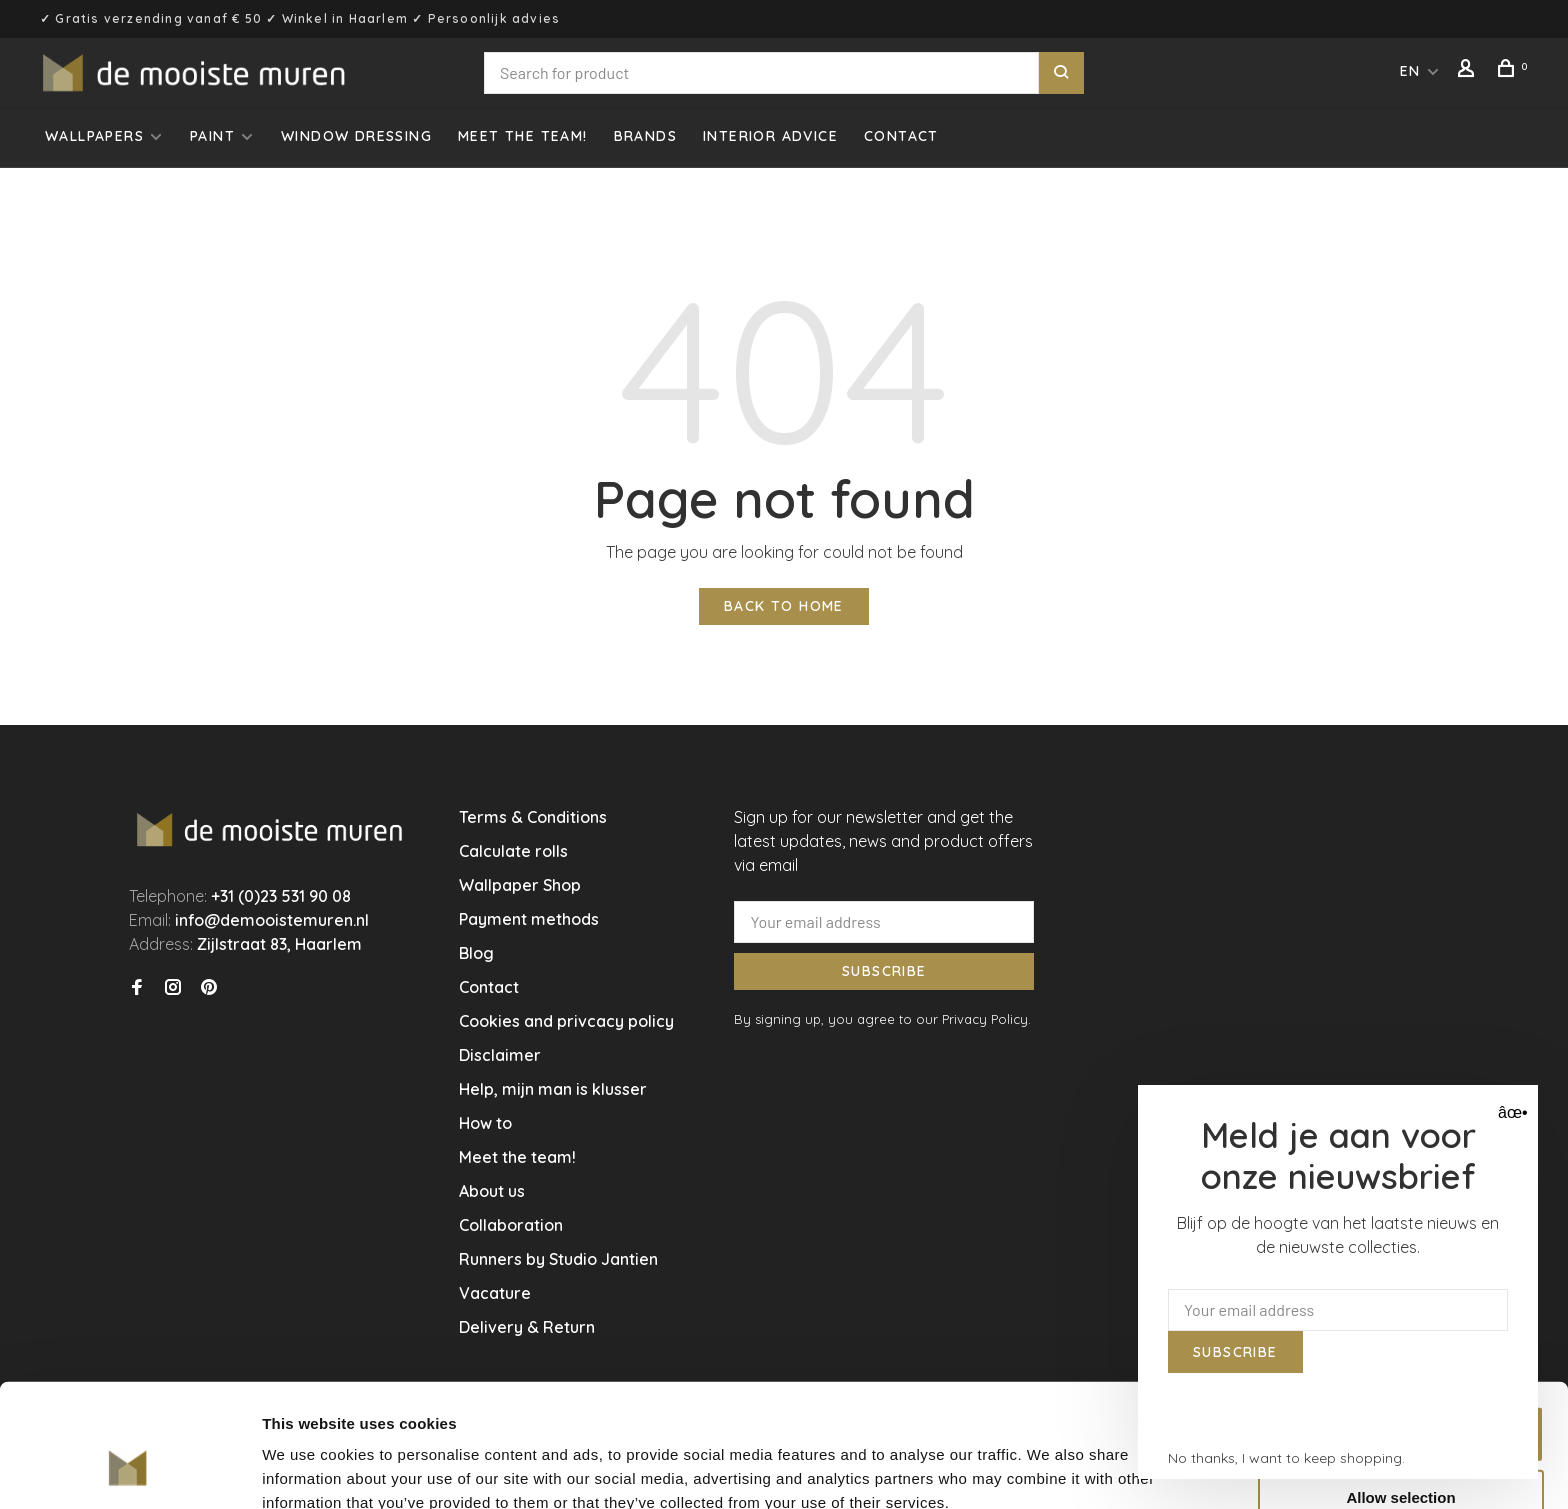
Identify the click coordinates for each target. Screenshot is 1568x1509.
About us (492, 1191)
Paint (212, 136)
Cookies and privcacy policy (566, 1021)
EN (1410, 71)
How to (485, 1123)
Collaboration (511, 1225)
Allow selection (1400, 1392)
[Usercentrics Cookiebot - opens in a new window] (129, 1470)
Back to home (784, 606)
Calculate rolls (513, 851)
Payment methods (529, 919)
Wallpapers (94, 136)
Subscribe (884, 971)
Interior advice (770, 136)
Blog (476, 953)
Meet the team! (523, 136)
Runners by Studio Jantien (558, 1259)
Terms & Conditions (533, 817)
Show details (1049, 1461)
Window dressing (356, 136)
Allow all (1401, 1328)
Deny (1401, 1456)
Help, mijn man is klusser (553, 1089)
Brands (645, 136)
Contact (901, 136)
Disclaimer (500, 1055)
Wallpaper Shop (520, 885)
